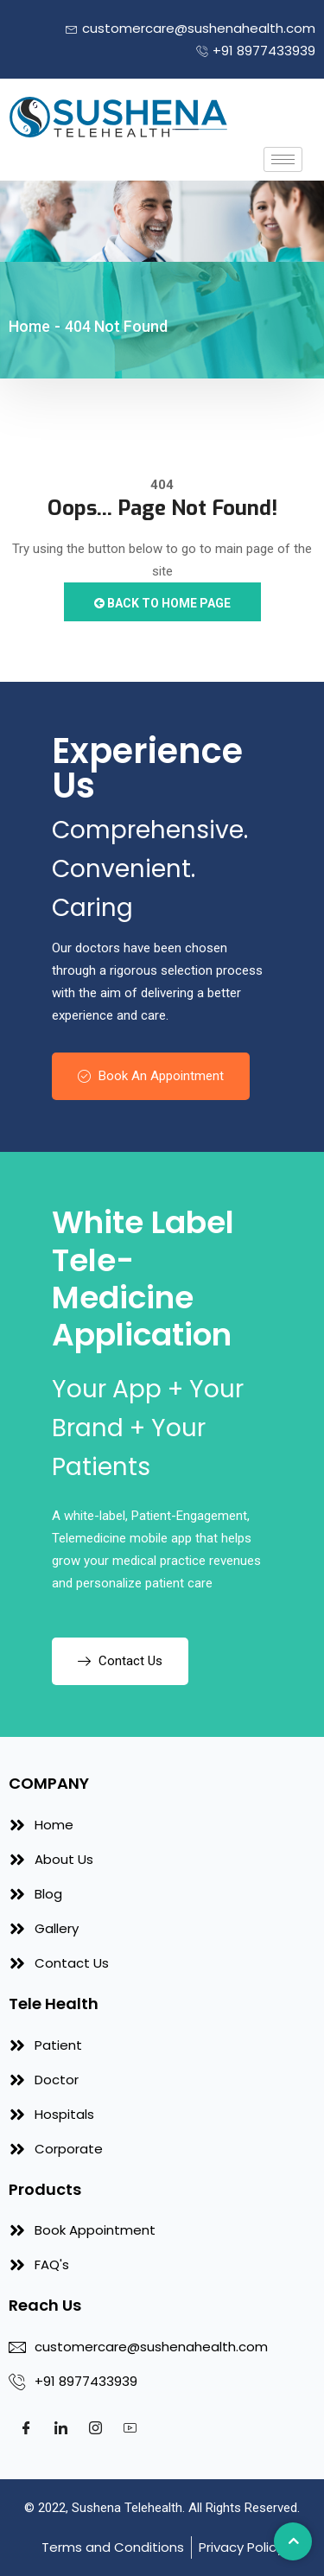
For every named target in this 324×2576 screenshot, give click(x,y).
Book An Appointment (151, 1076)
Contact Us (120, 1661)
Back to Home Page (162, 603)
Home (29, 326)
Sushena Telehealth (127, 2508)
